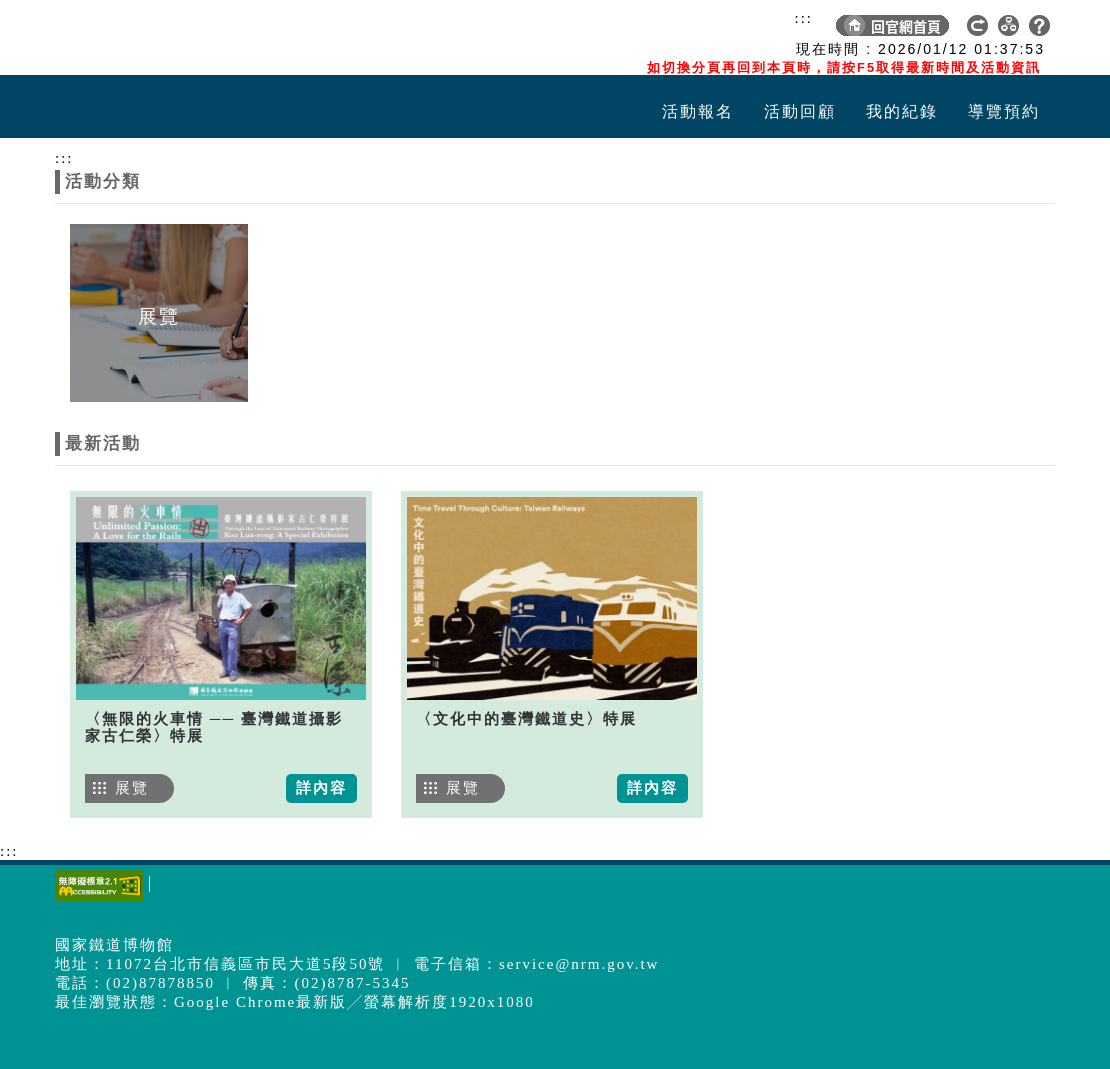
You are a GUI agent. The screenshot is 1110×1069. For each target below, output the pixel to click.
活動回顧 (800, 111)
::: (803, 18)
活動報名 (698, 111)
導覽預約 (1004, 111)
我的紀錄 (902, 111)
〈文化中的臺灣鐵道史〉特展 (526, 719)
